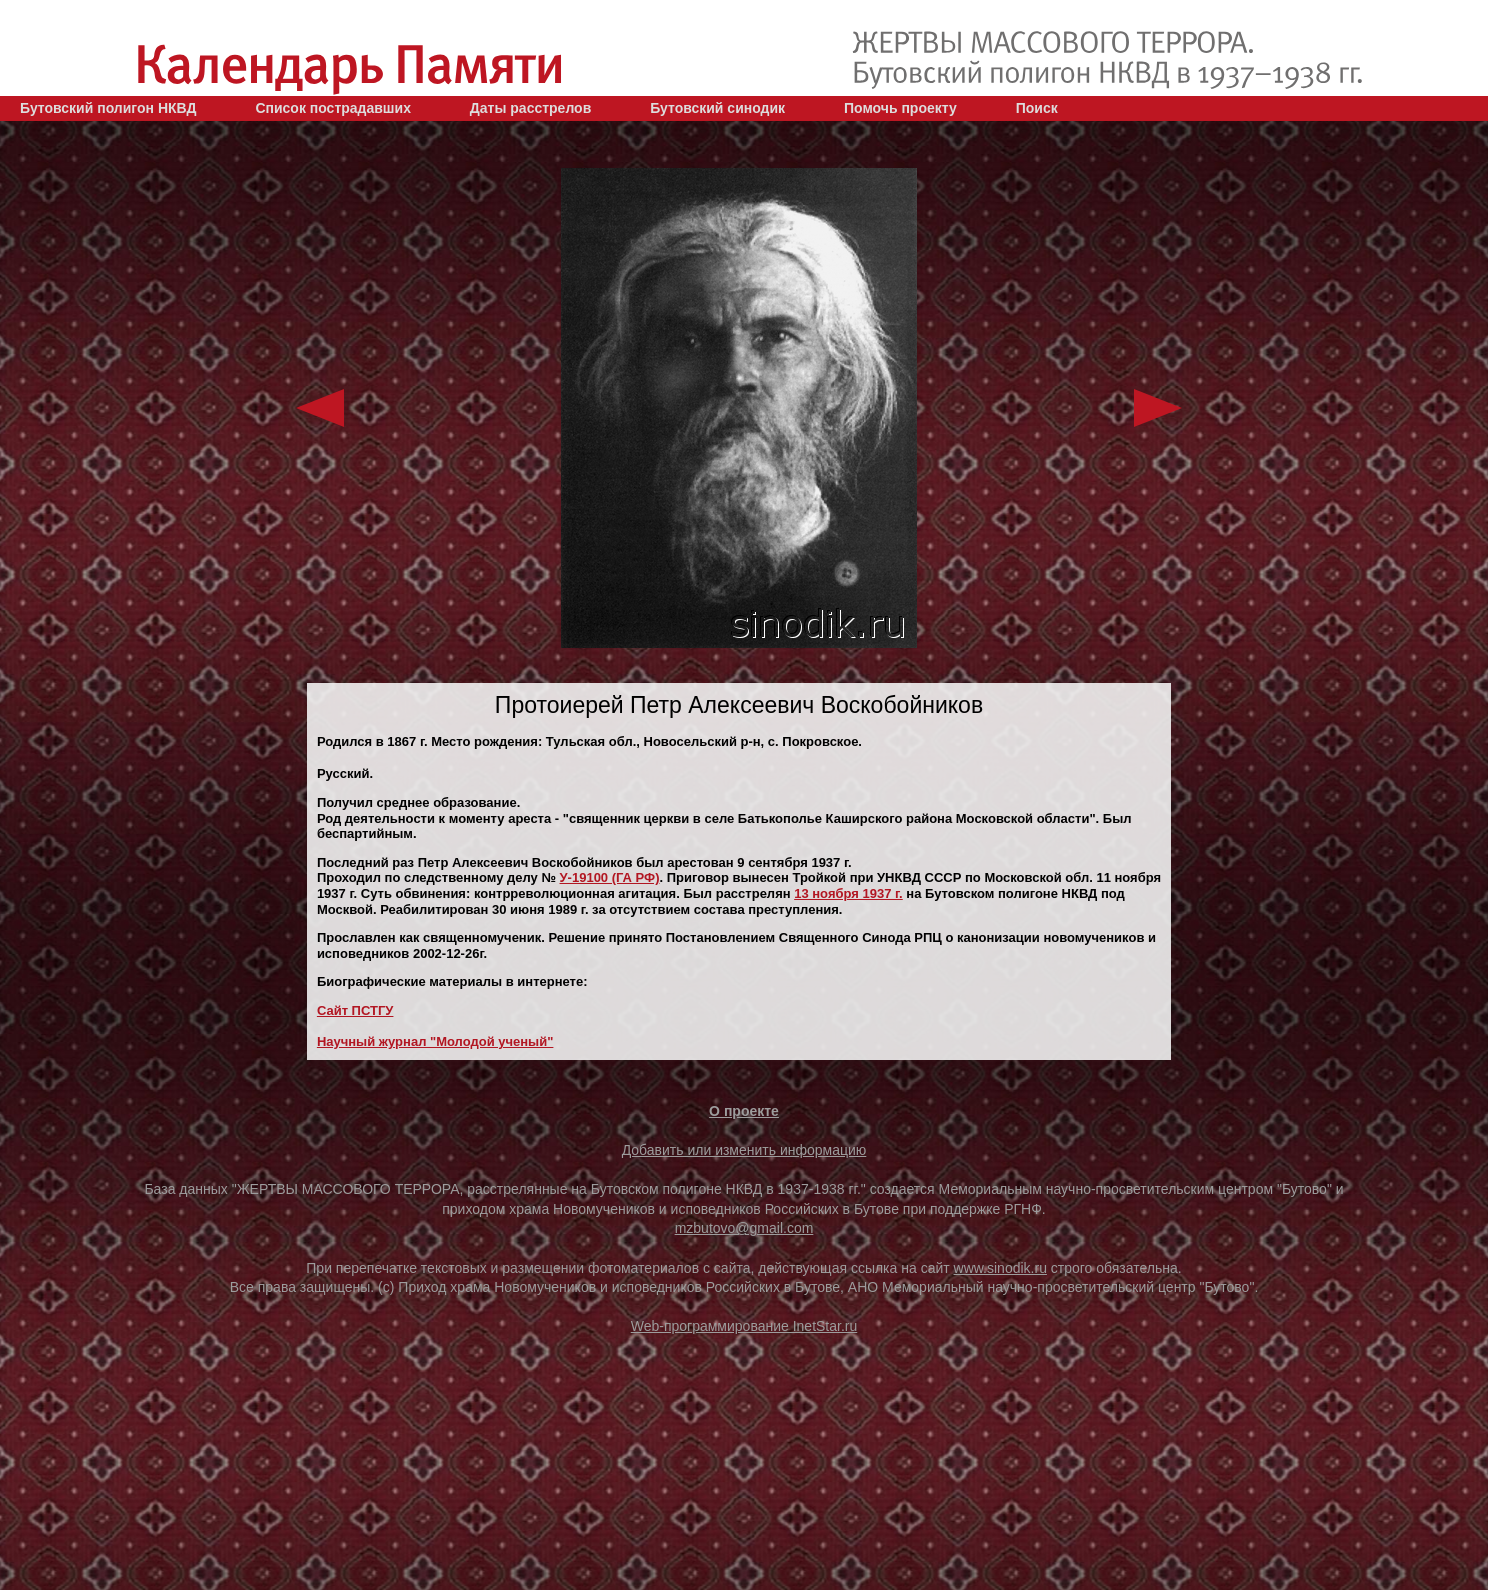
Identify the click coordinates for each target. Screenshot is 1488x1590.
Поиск (1037, 108)
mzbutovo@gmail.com (744, 1228)
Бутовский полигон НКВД (108, 108)
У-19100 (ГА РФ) (610, 877)
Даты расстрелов (530, 108)
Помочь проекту (900, 108)
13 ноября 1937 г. (848, 893)
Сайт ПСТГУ (355, 1010)
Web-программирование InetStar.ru (744, 1326)
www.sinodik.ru (1000, 1268)
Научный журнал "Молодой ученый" (435, 1041)
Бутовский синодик (717, 108)
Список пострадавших (333, 108)
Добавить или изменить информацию (744, 1150)
